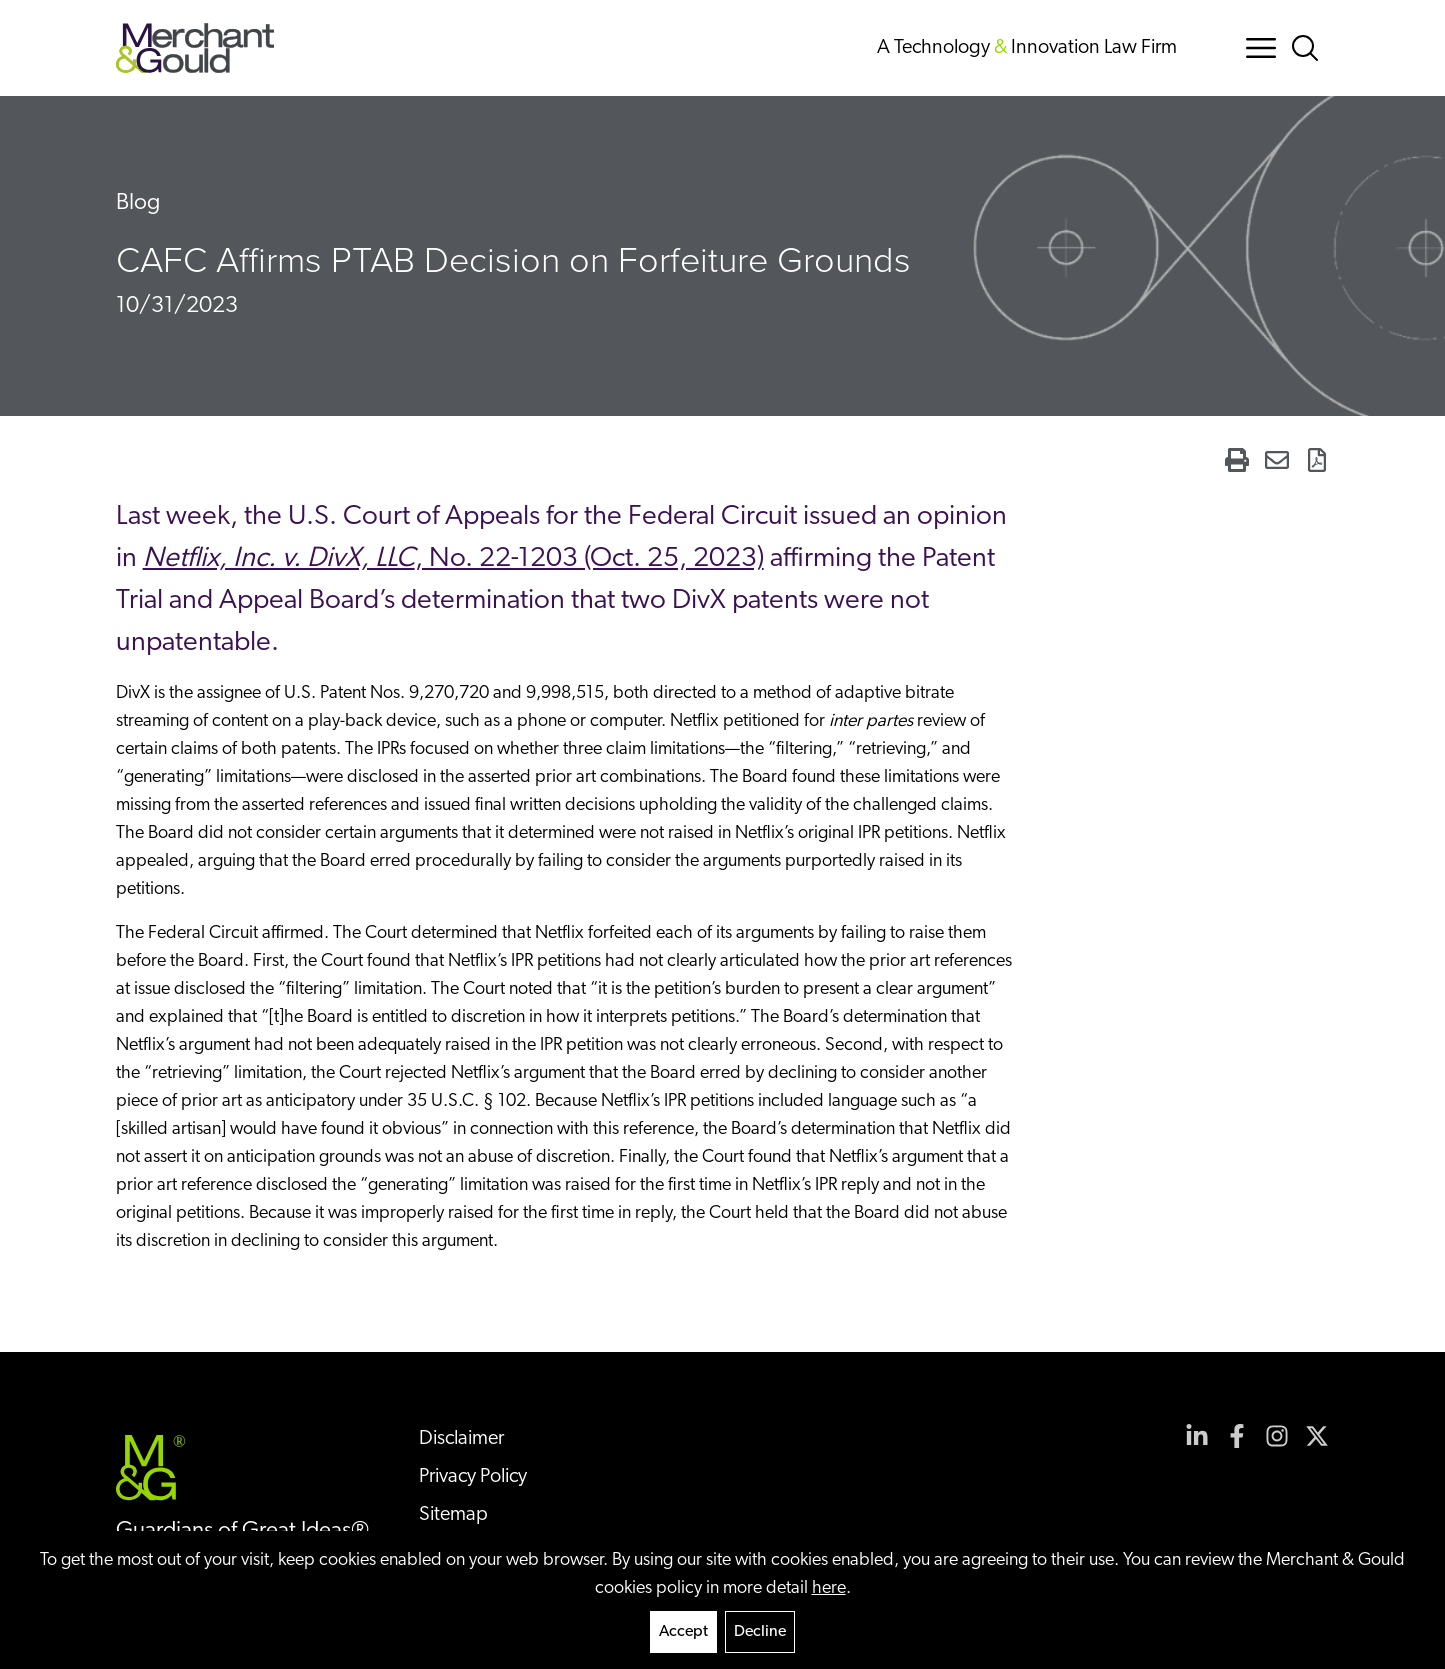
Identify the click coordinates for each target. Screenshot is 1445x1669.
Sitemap (453, 1515)
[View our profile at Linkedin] (1197, 1436)
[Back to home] (195, 48)
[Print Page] (1237, 460)
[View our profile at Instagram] (1277, 1436)
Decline (760, 1632)
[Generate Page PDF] (1317, 460)
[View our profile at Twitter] (1317, 1436)
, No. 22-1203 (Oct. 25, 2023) (453, 559)
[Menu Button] (1261, 48)
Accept (683, 1632)
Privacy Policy (473, 1477)
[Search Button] (1309, 48)
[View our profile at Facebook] (1237, 1436)
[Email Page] (1277, 460)
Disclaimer (461, 1439)
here (829, 1588)
